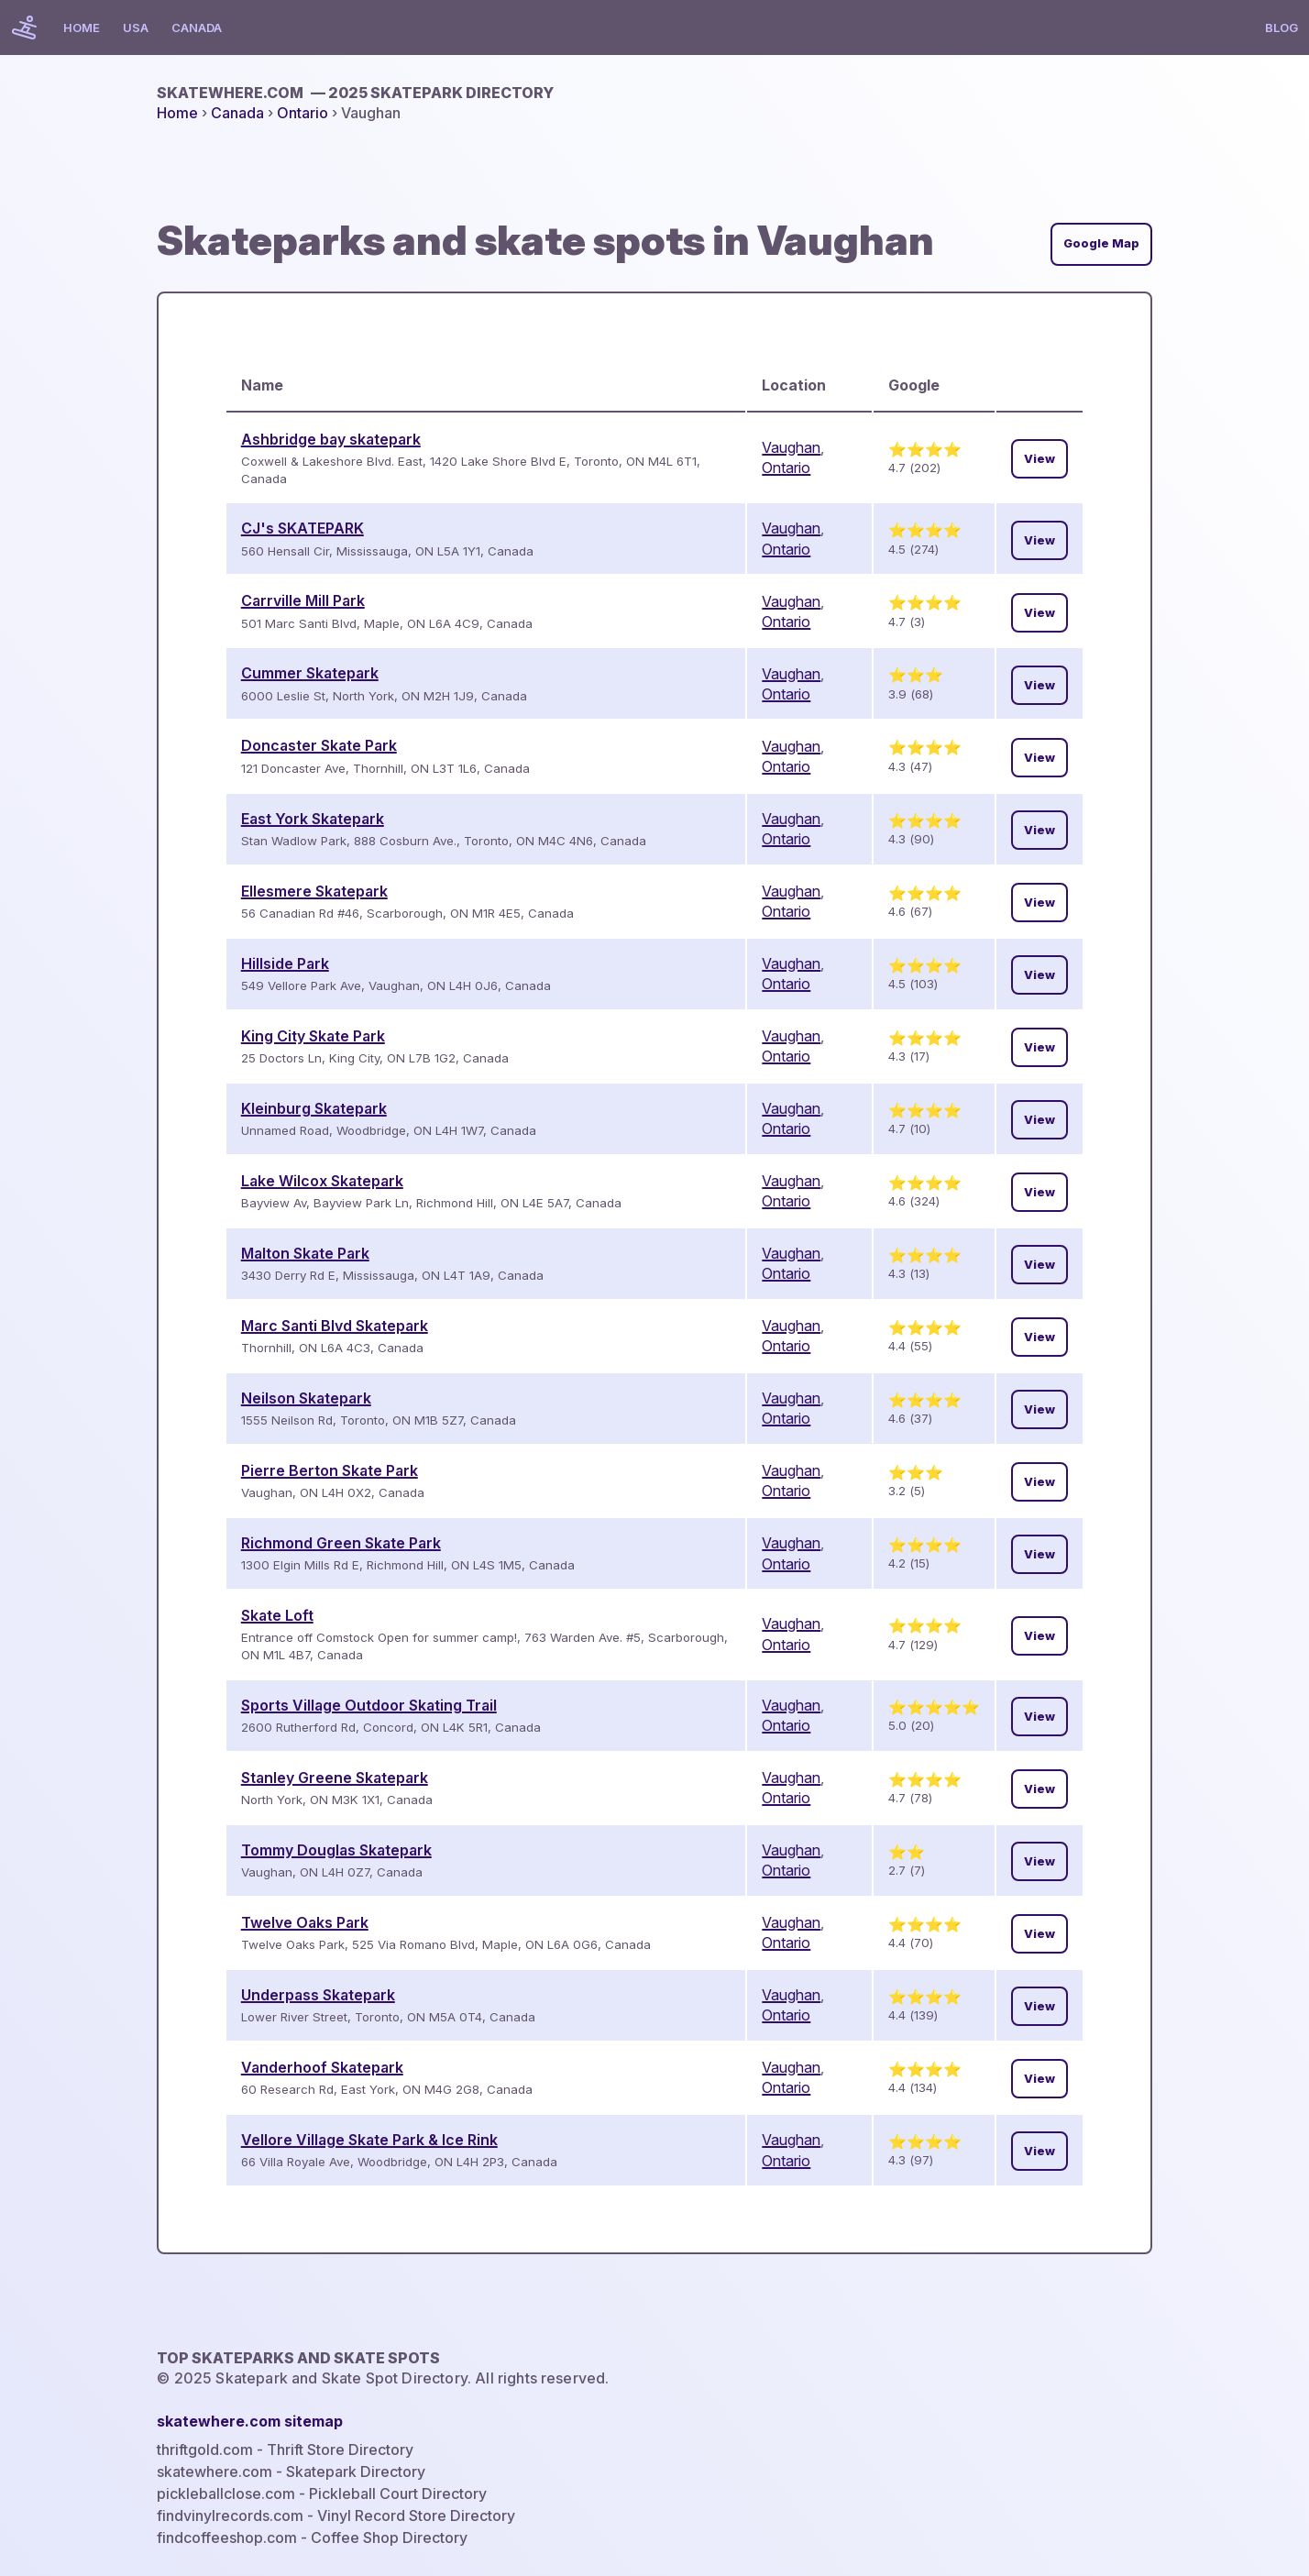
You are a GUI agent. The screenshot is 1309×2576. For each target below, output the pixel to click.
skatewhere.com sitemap (250, 2421)
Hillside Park (285, 963)
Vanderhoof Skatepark (322, 2067)
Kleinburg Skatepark (314, 1108)
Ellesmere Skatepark (314, 891)
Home (81, 27)
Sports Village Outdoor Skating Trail (369, 1705)
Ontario (302, 113)
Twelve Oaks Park (304, 1922)
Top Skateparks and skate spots (298, 2358)
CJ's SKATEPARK (302, 528)
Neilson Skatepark (306, 1398)
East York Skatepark (312, 818)
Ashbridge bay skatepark (331, 439)
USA (135, 27)
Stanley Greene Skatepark (334, 1777)
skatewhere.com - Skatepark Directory (291, 2471)
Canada (196, 27)
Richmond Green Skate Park (341, 1543)
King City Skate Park (313, 1036)
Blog (1281, 27)
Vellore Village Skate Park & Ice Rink (369, 2139)
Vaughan (791, 447)
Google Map (1101, 243)
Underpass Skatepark (318, 1995)
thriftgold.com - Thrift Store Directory (285, 2449)
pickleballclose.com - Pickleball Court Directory (322, 2493)
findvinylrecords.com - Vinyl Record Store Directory (336, 2515)
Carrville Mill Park (303, 600)
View (1039, 459)
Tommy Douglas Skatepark (336, 1850)
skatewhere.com (355, 93)
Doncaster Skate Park (319, 745)
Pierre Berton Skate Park (329, 1470)
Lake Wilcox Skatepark (322, 1181)
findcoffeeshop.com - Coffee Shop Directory (312, 2537)
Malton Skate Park (305, 1253)
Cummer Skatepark (310, 673)
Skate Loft (277, 1615)
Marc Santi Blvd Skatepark (334, 1325)
